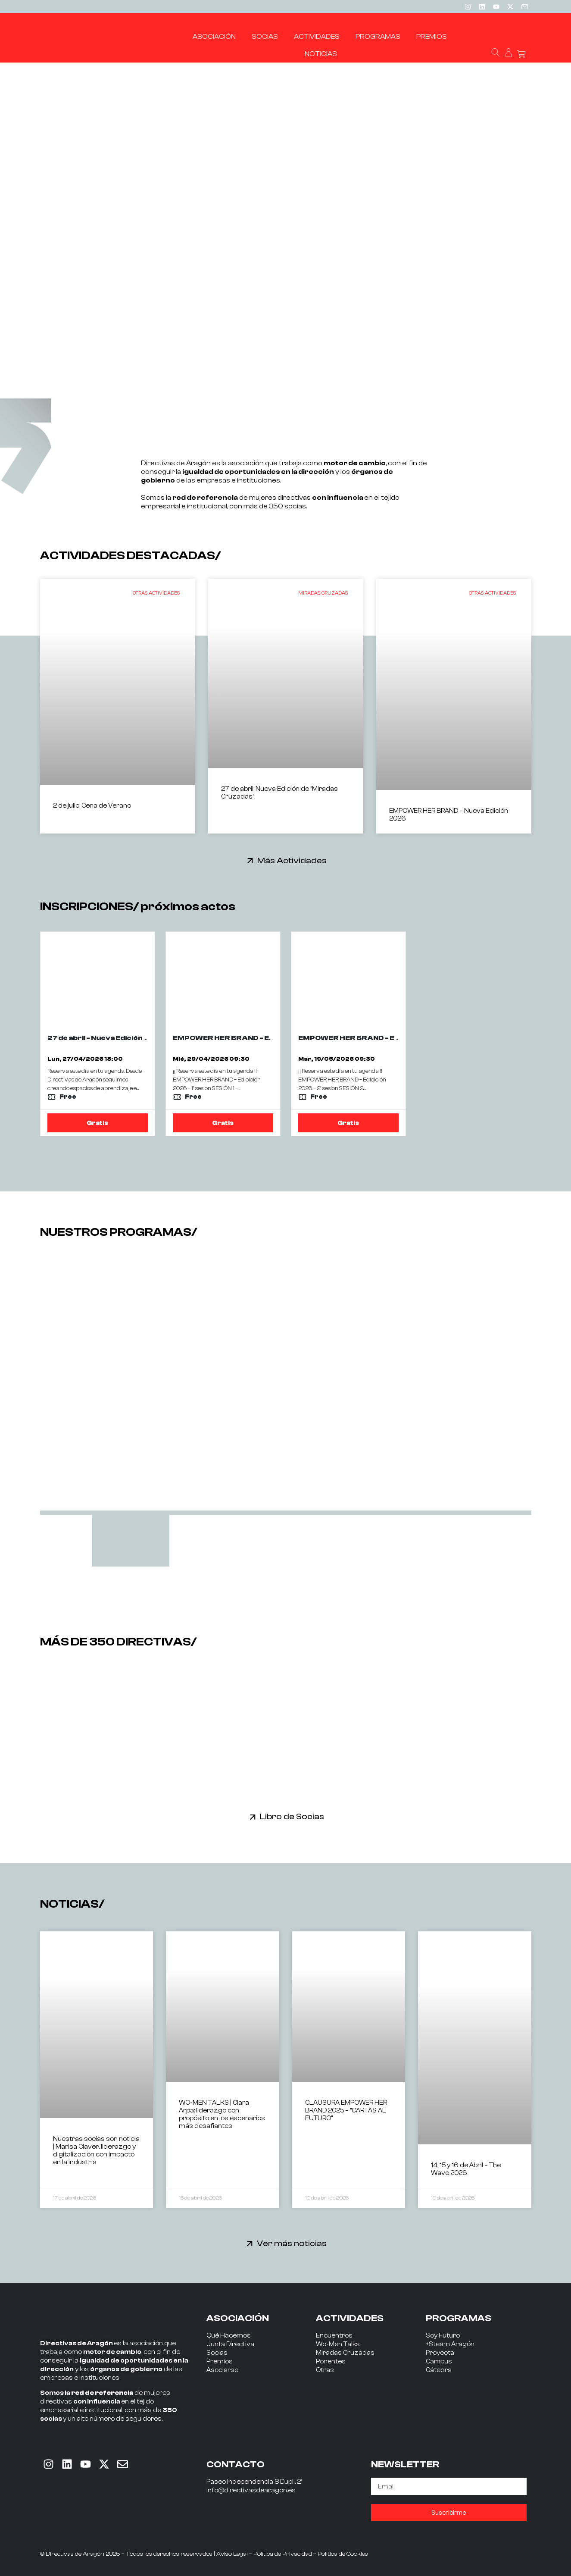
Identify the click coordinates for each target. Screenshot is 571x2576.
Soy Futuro (443, 2335)
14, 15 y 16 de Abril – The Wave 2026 (466, 2169)
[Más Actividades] (250, 860)
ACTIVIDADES (350, 2318)
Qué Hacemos (228, 2335)
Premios (219, 2361)
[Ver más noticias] (249, 2243)
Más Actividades (292, 860)
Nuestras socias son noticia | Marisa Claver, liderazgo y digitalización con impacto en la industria (96, 2150)
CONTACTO (235, 2464)
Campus (439, 2361)
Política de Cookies (343, 2554)
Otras (325, 2370)
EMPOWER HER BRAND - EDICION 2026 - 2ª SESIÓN (390, 1038)
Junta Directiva (230, 2344)
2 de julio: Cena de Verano (92, 805)
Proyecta (440, 2353)
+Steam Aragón (450, 2344)
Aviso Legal (232, 2554)
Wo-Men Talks (338, 2344)
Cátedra (439, 2370)
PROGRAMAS (458, 2318)
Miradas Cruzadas (345, 2353)
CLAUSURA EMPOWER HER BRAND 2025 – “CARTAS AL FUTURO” (346, 2110)
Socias (217, 2353)
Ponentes (331, 2361)
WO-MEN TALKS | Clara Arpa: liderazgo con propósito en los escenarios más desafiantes (222, 2114)
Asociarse (222, 2370)
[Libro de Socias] (252, 1816)
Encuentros (334, 2335)
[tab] (130, 1541)
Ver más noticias (292, 2243)
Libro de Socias (292, 1816)
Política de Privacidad (282, 2554)
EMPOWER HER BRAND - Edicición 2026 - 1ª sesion (264, 1038)
